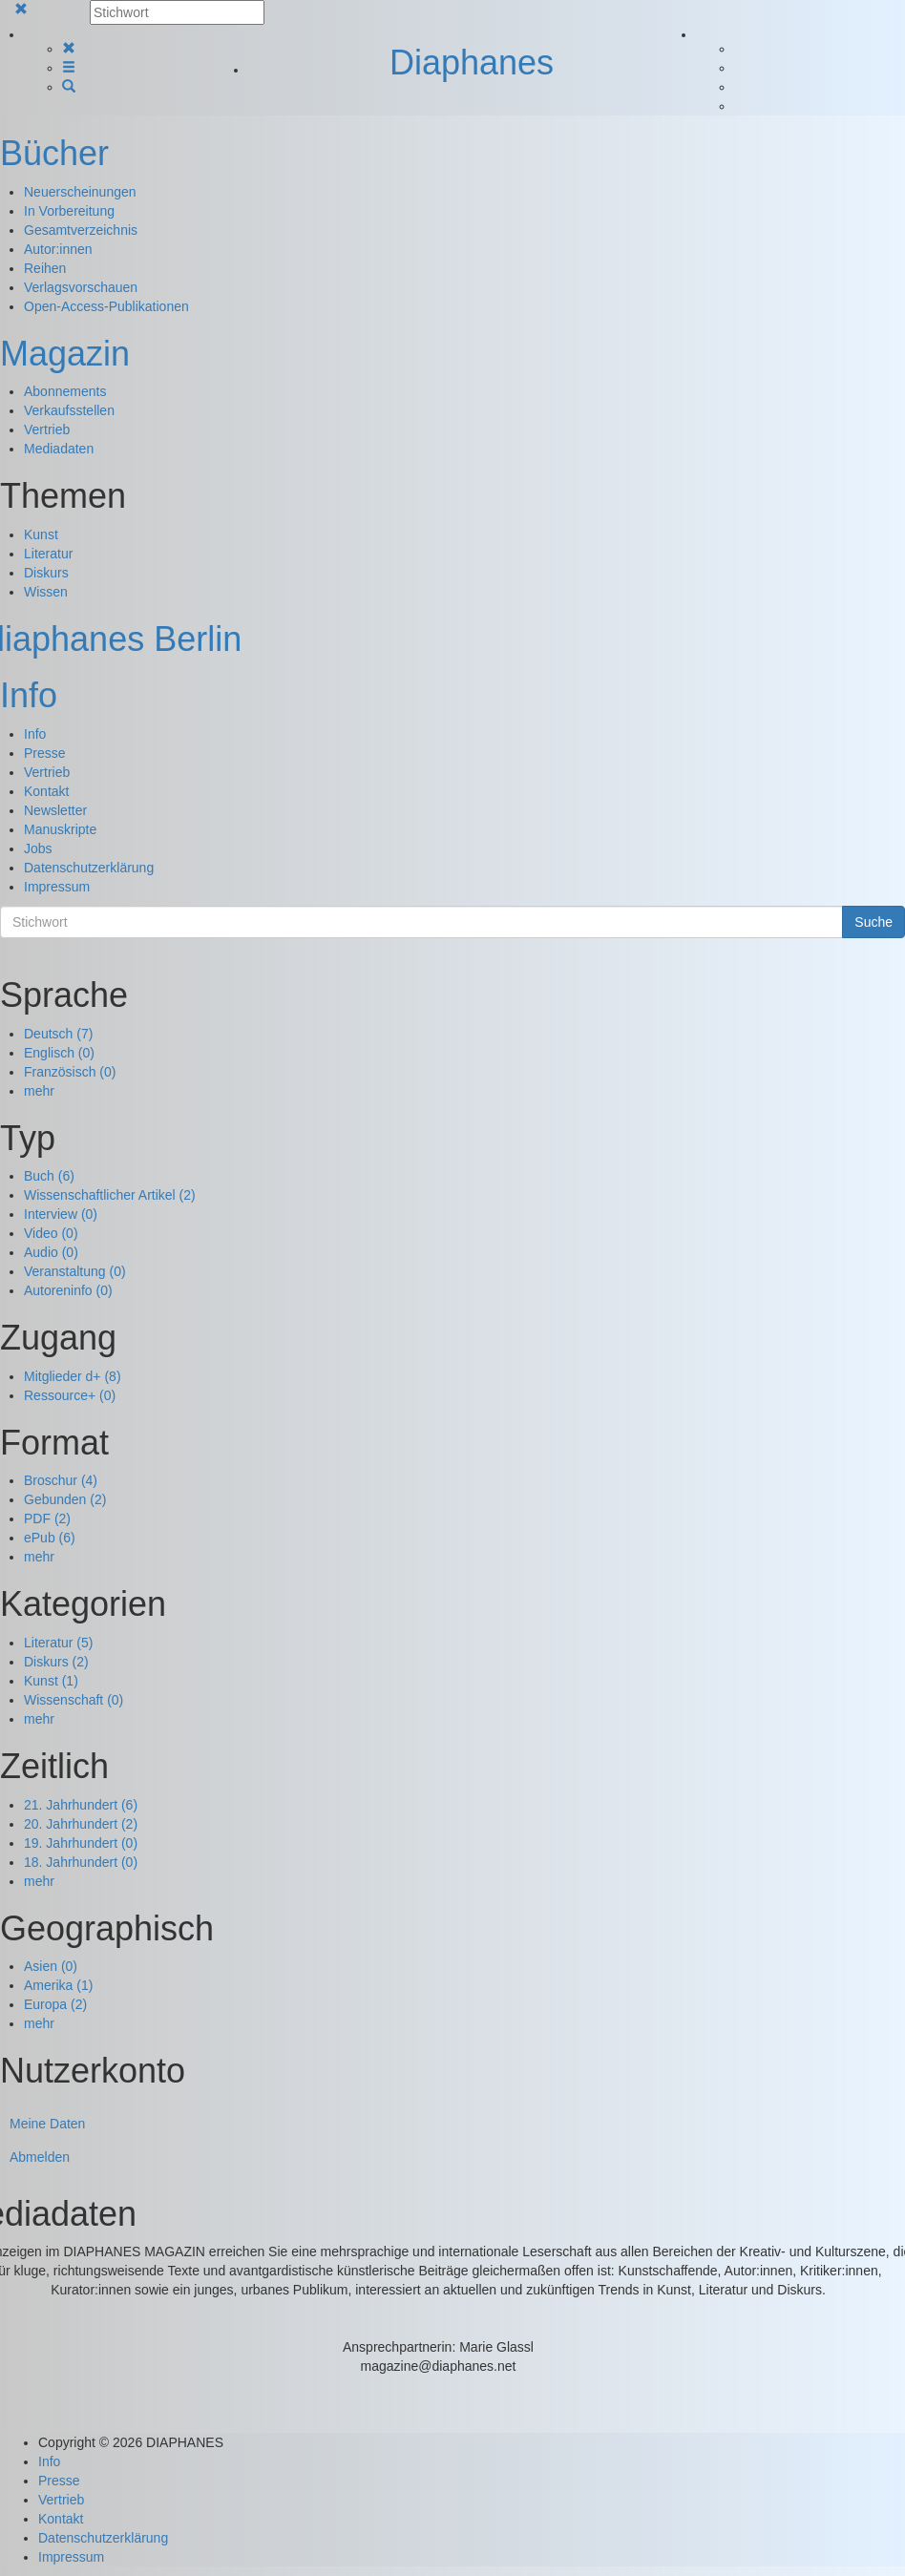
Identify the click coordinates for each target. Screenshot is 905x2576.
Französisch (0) (70, 1071)
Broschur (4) (60, 1480)
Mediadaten (59, 448)
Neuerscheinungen (80, 191)
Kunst (41, 534)
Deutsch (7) (58, 1033)
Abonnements (65, 391)
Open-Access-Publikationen (106, 306)
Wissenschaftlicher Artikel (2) (110, 1195)
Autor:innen (58, 249)
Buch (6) (49, 1175)
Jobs (38, 848)
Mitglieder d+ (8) (72, 1376)
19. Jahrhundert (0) (80, 1843)
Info (28, 695)
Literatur (48, 553)
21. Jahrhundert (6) (80, 1804)
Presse (45, 753)
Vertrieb (47, 429)
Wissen (46, 591)
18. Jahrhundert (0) (80, 1862)
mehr (39, 1091)
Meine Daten (47, 2123)
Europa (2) (55, 2004)
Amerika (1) (58, 1985)
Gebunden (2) (65, 1499)
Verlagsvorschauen (80, 287)
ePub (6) (49, 1537)
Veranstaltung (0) (75, 1271)
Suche (873, 922)
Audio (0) (51, 1252)
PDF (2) (47, 1518)
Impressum (57, 886)
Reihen (45, 268)
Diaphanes (471, 62)
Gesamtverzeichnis (80, 230)
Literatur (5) (58, 1642)
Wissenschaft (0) (73, 1699)
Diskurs (46, 572)
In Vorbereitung (69, 211)
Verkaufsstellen (69, 410)
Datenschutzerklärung (89, 867)
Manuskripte (60, 829)
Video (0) (51, 1233)
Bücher (54, 153)
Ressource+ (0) (70, 1395)
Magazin (65, 353)
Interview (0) (60, 1214)
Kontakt (46, 791)
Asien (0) (50, 1966)
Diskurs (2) (56, 1661)
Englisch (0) (59, 1052)
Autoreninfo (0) (68, 1290)
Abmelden (40, 2157)
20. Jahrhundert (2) (80, 1824)
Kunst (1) (51, 1680)
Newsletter (55, 810)
